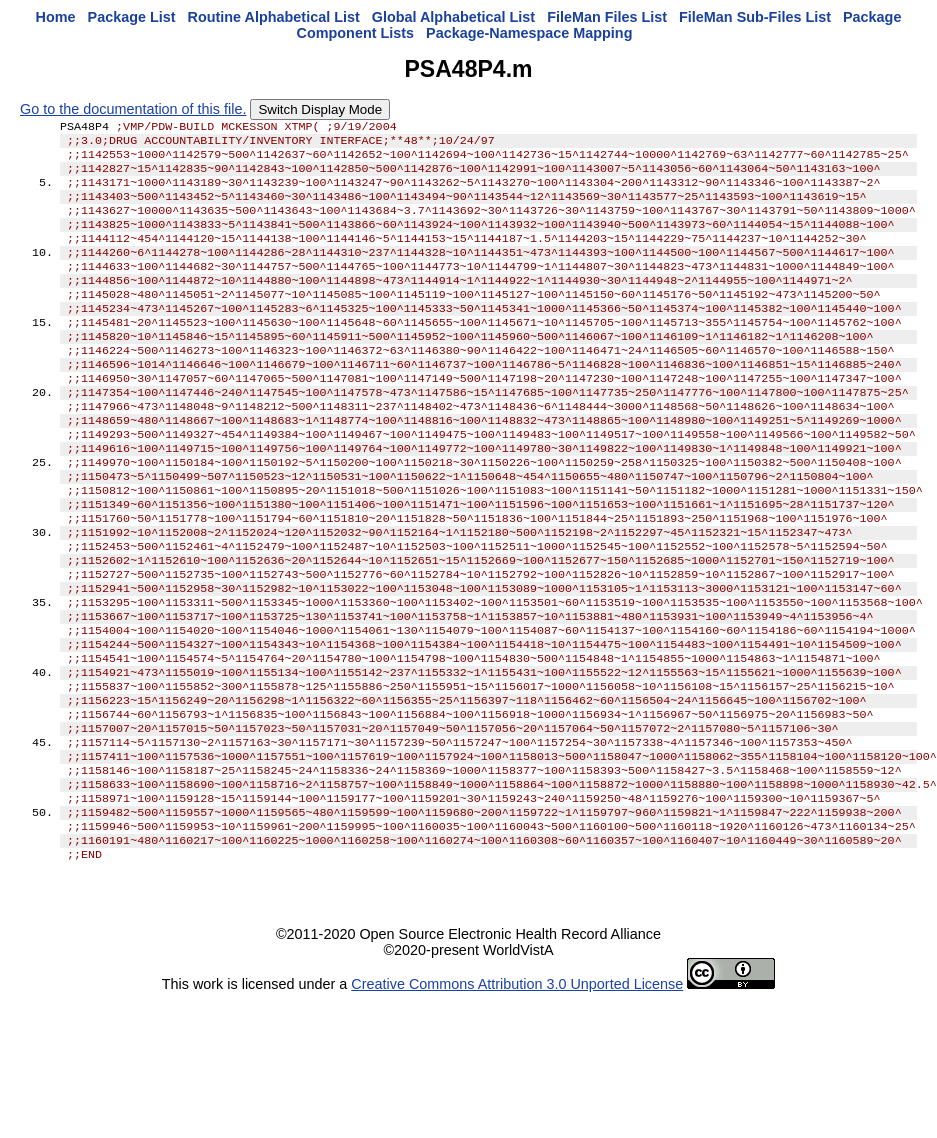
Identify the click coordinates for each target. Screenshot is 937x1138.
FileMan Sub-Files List (755, 17)
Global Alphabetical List (453, 17)
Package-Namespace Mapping (529, 33)
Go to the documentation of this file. (133, 109)
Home (56, 17)
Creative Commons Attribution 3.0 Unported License (517, 1090)
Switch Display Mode (320, 109)
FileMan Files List (607, 17)
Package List (132, 17)
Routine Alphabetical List (274, 17)
